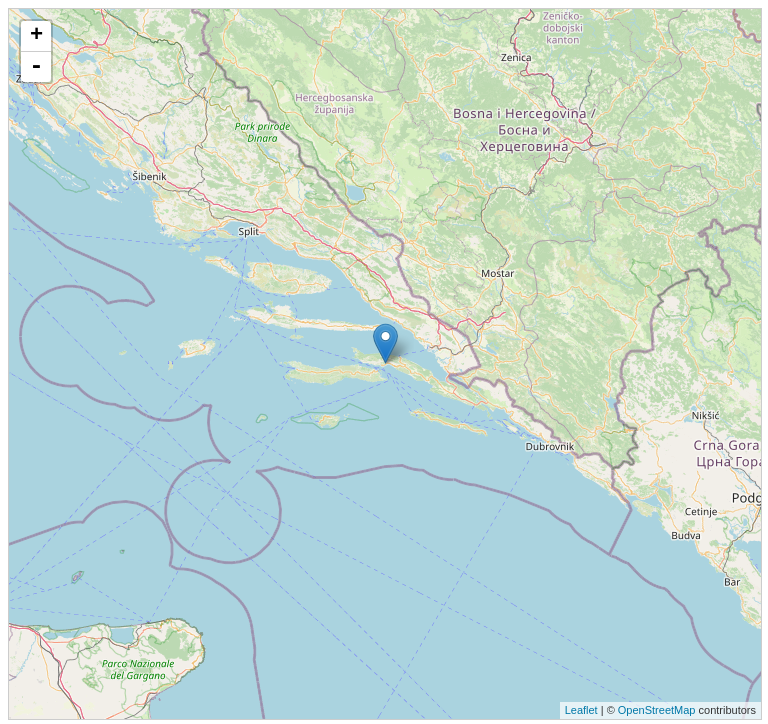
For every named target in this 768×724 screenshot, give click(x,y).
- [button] (36, 67)
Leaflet (581, 710)
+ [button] (36, 36)
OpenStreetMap (657, 710)
